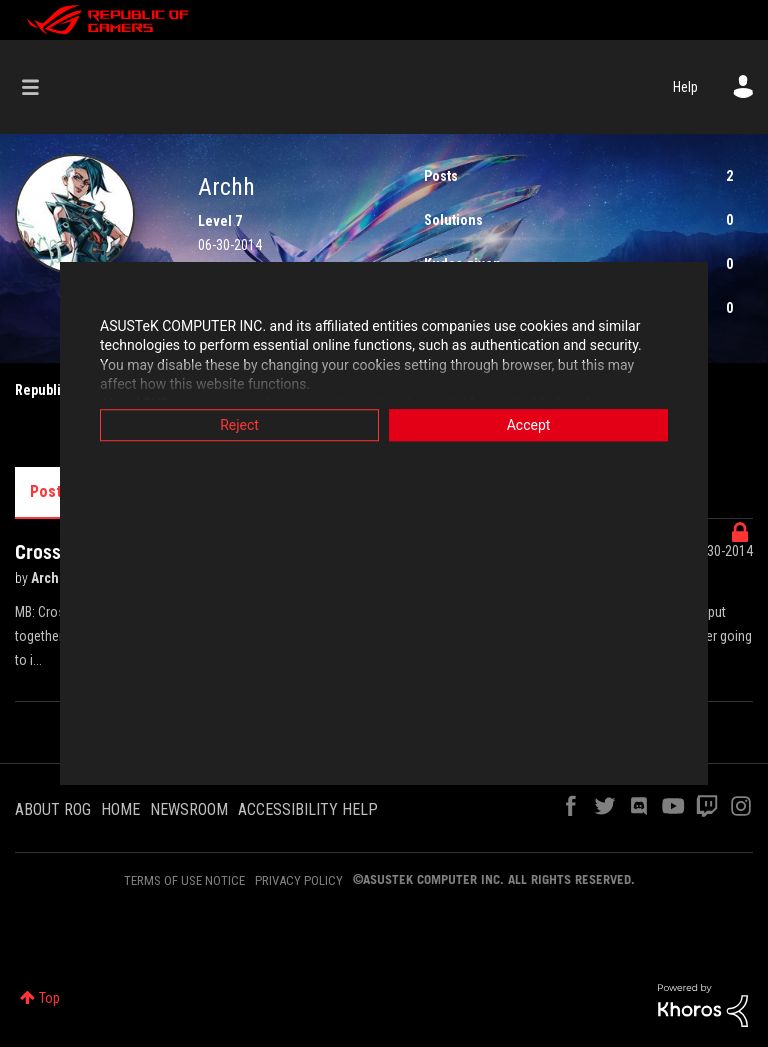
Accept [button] (529, 425)
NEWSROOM (189, 809)
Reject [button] (239, 425)
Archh (50, 578)
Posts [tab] (50, 491)
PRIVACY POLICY (299, 880)
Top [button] (49, 998)
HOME (120, 809)
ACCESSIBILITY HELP (308, 809)
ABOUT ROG (53, 809)
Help (685, 87)
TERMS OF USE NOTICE (184, 880)
